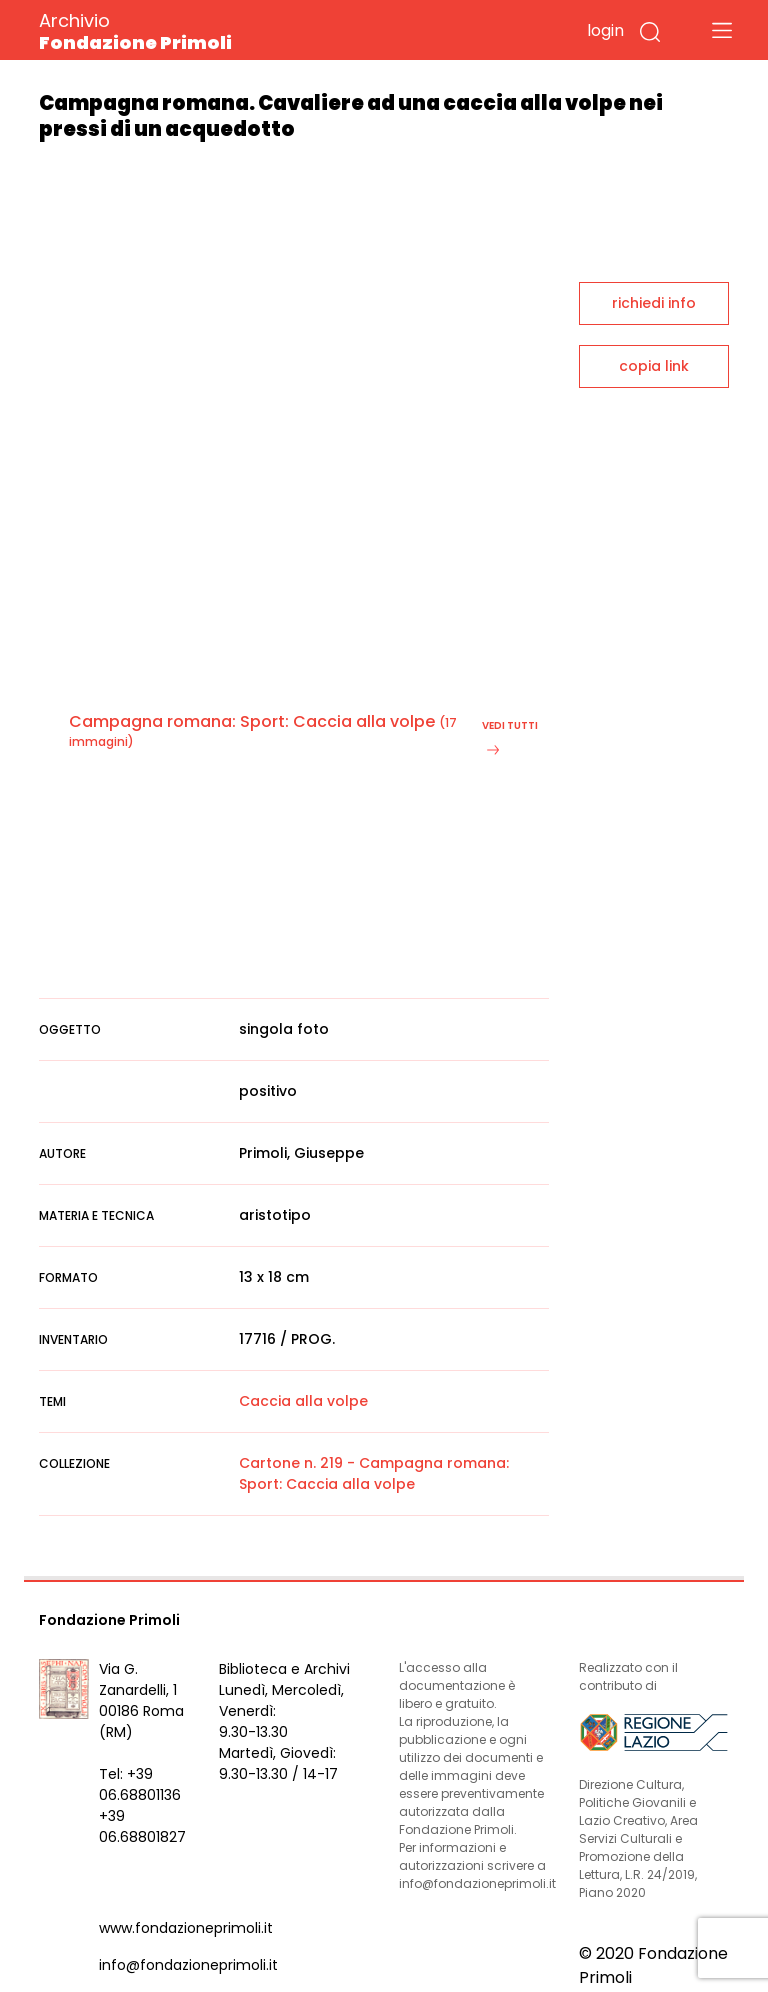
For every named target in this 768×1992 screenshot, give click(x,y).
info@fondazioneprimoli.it (188, 1965)
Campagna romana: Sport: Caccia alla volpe (252, 721)
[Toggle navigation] (722, 30)
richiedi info (654, 303)
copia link (654, 366)
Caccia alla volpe (303, 1401)
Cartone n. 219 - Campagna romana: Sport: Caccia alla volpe (374, 1473)
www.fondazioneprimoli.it (186, 1928)
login (605, 30)
